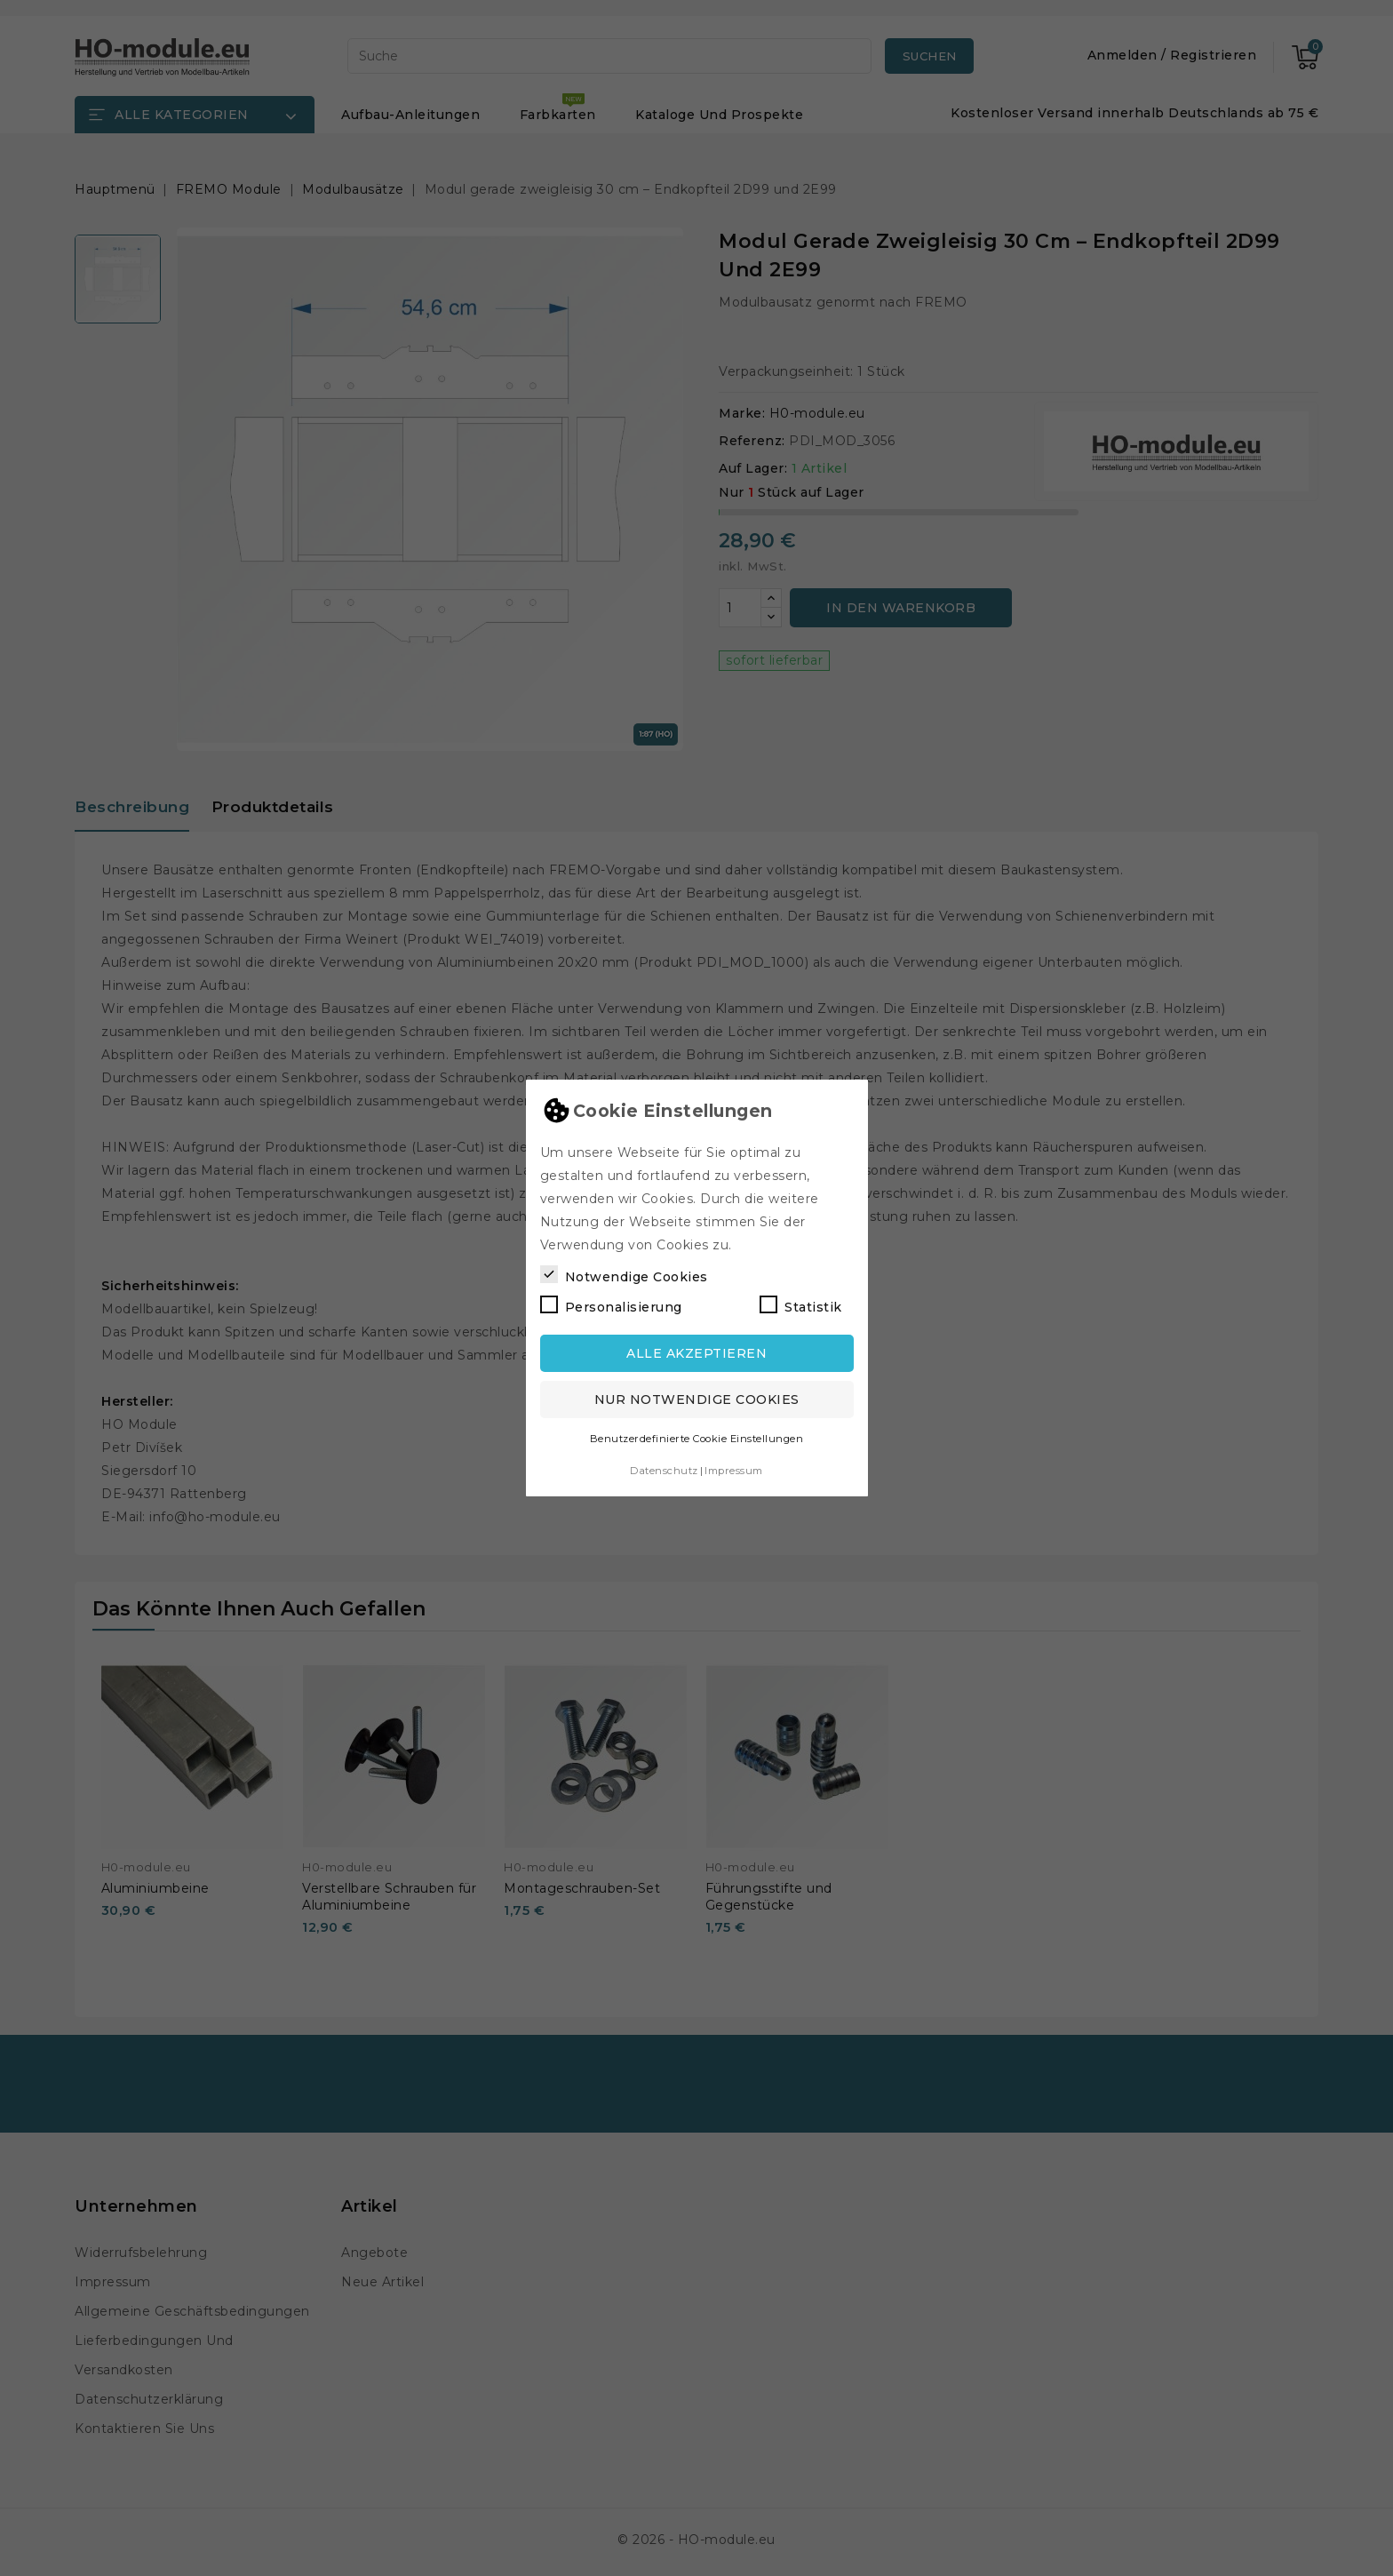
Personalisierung (611, 1305)
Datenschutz (664, 1470)
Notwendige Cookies (624, 1275)
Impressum (733, 1470)
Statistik (801, 1305)
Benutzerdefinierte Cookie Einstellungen (697, 1438)
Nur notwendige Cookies (697, 1400)
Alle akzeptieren (696, 1353)
